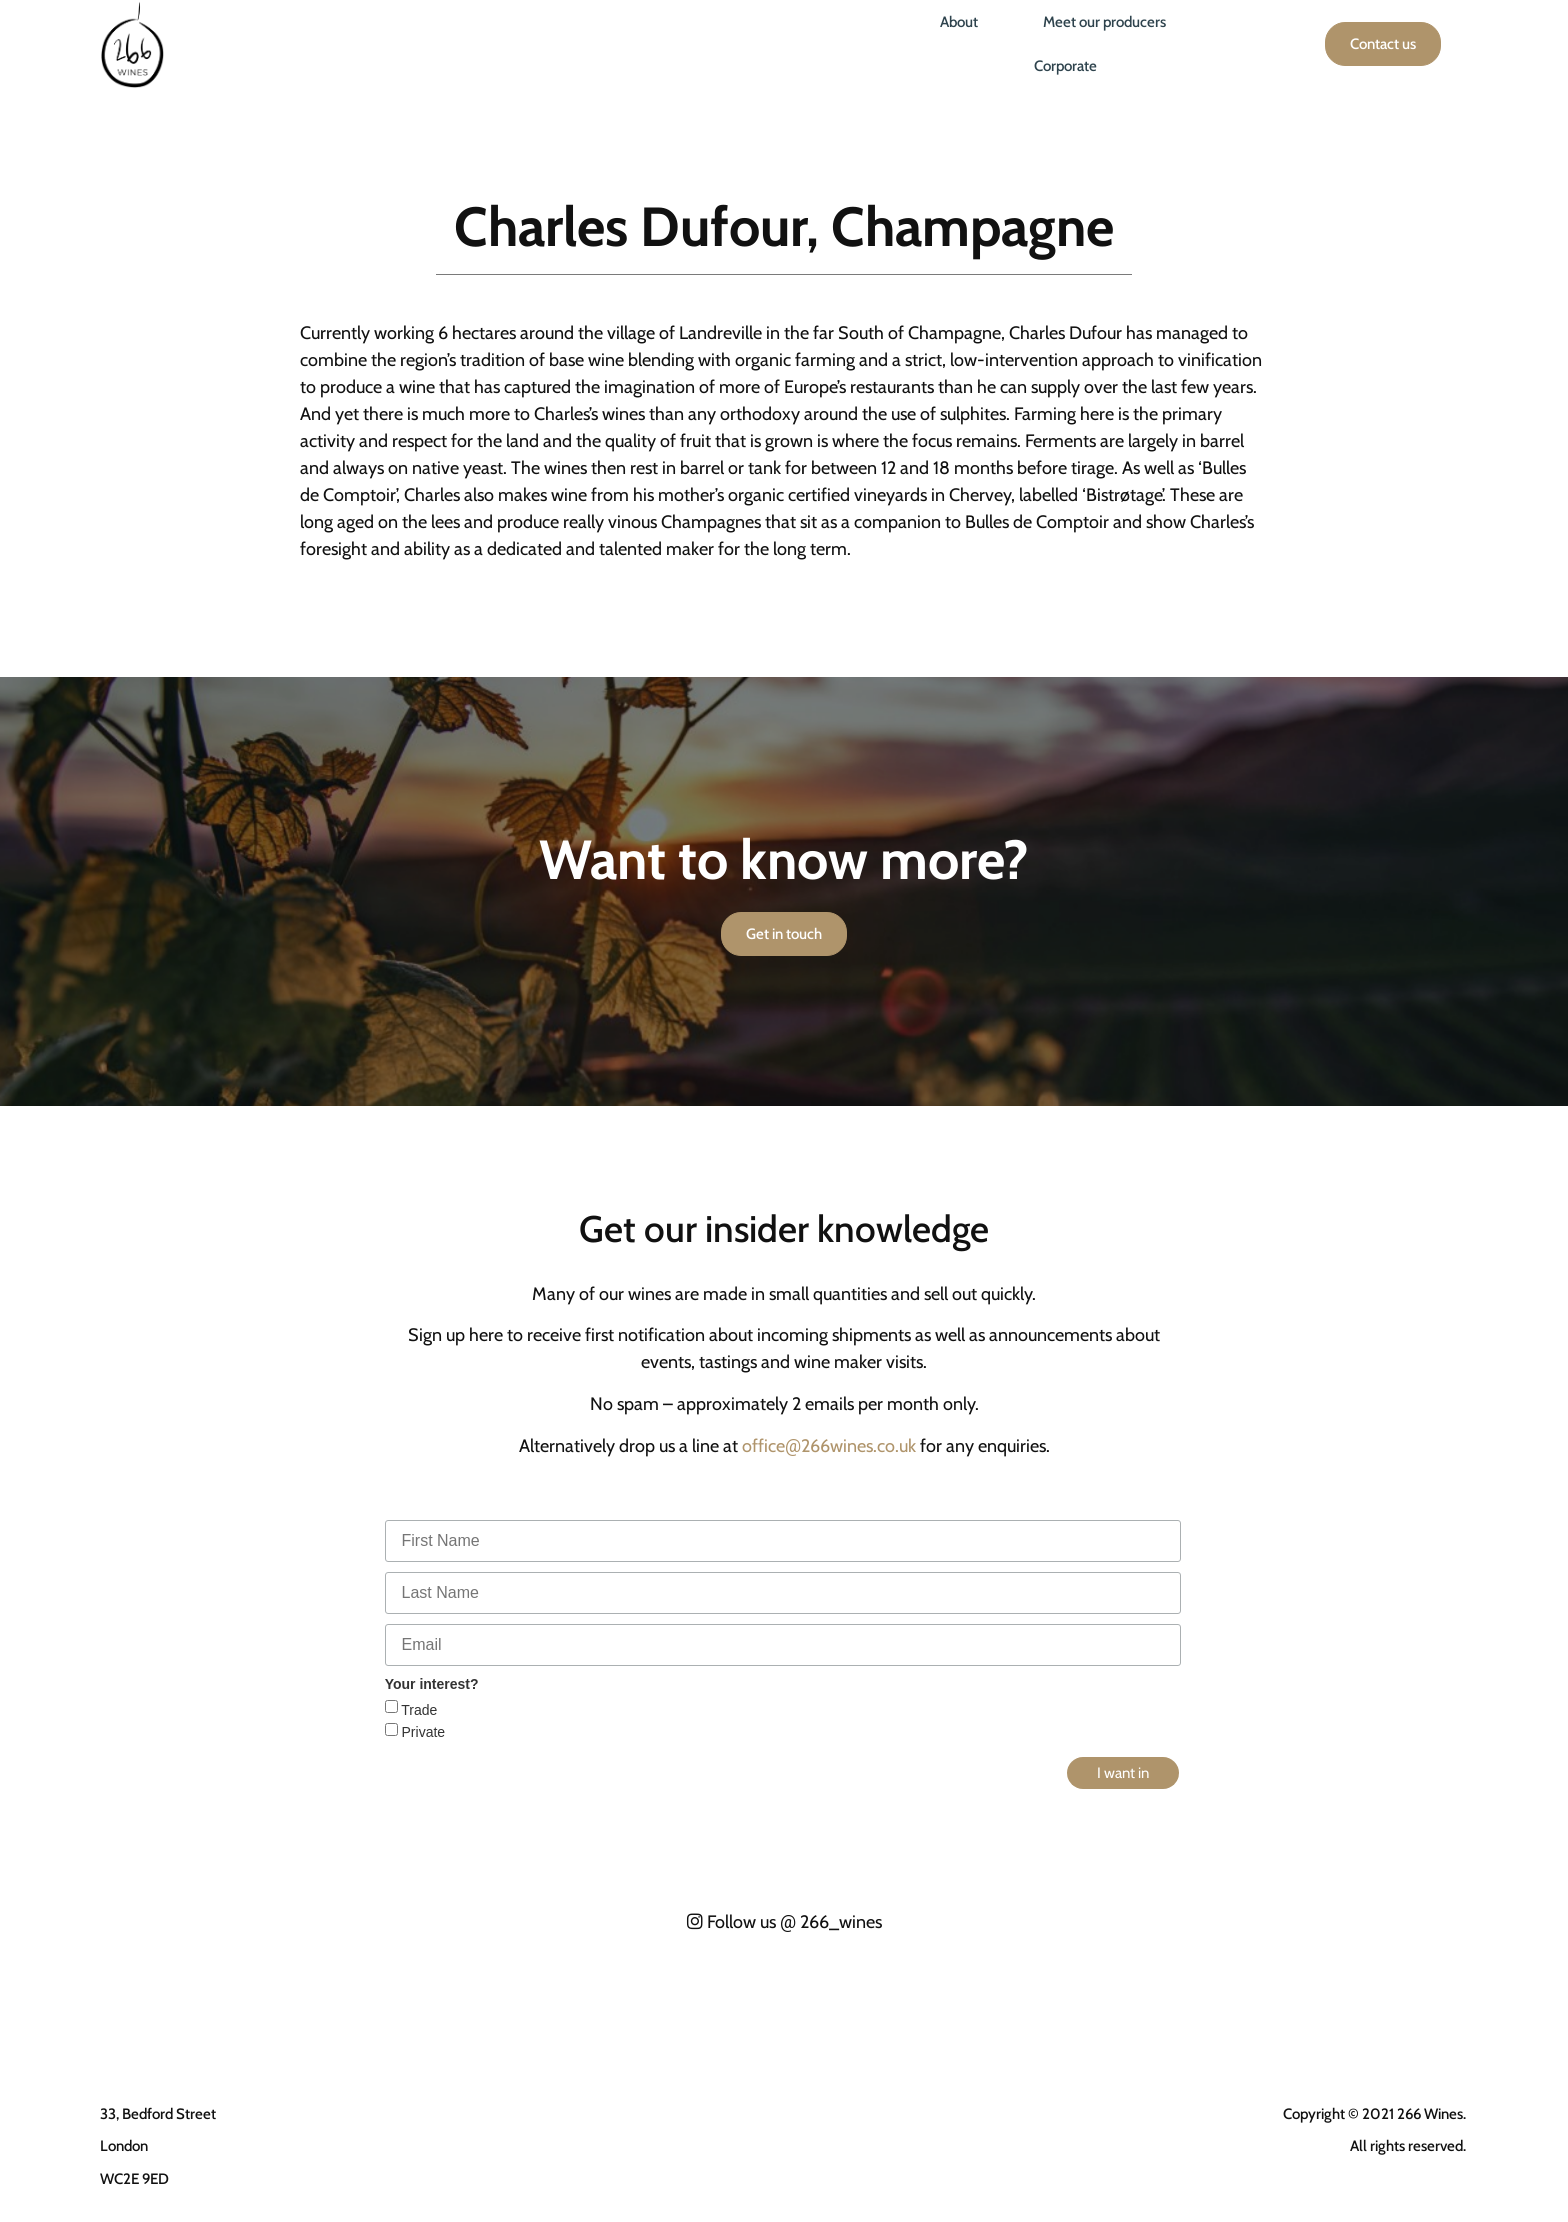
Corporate (1065, 66)
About (959, 22)
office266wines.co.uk (829, 1446)
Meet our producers (1104, 22)
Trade (418, 1710)
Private (421, 1732)
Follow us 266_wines (784, 1922)
